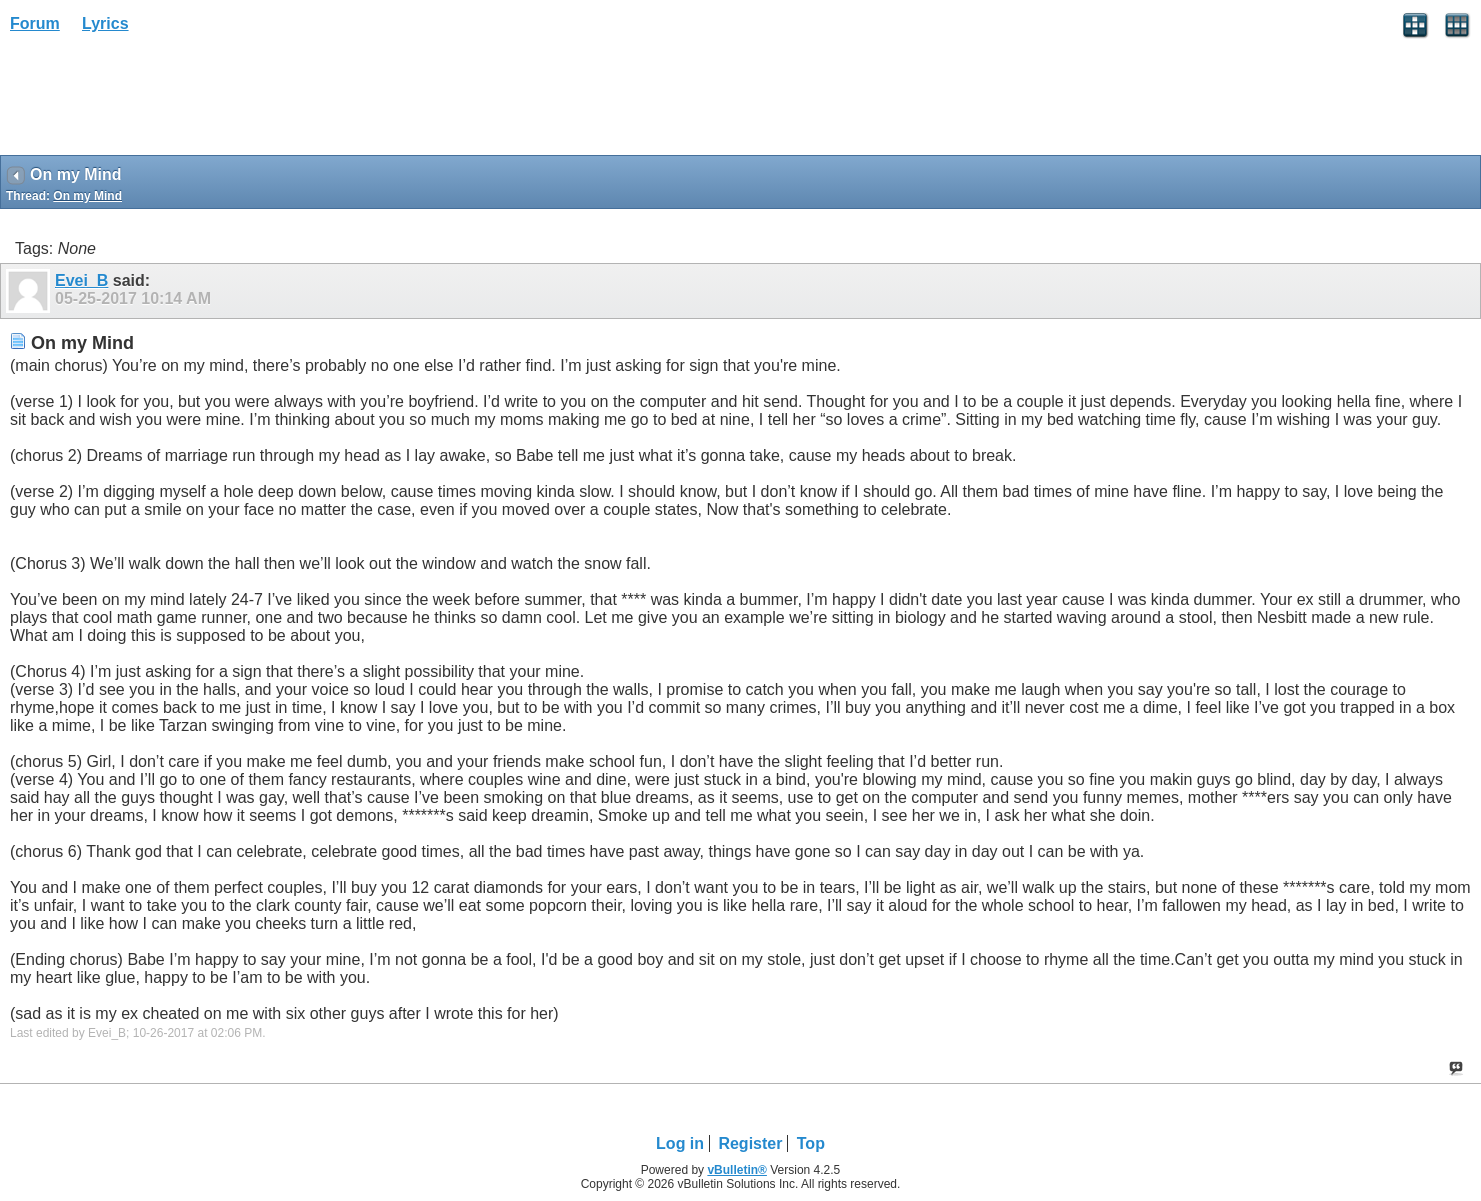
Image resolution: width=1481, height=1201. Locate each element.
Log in (680, 1143)
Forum (35, 23)
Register (750, 1143)
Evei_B (81, 280)
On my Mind (87, 196)
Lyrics (105, 23)
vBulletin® (737, 1170)
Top (811, 1143)
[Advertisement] (160, 101)
